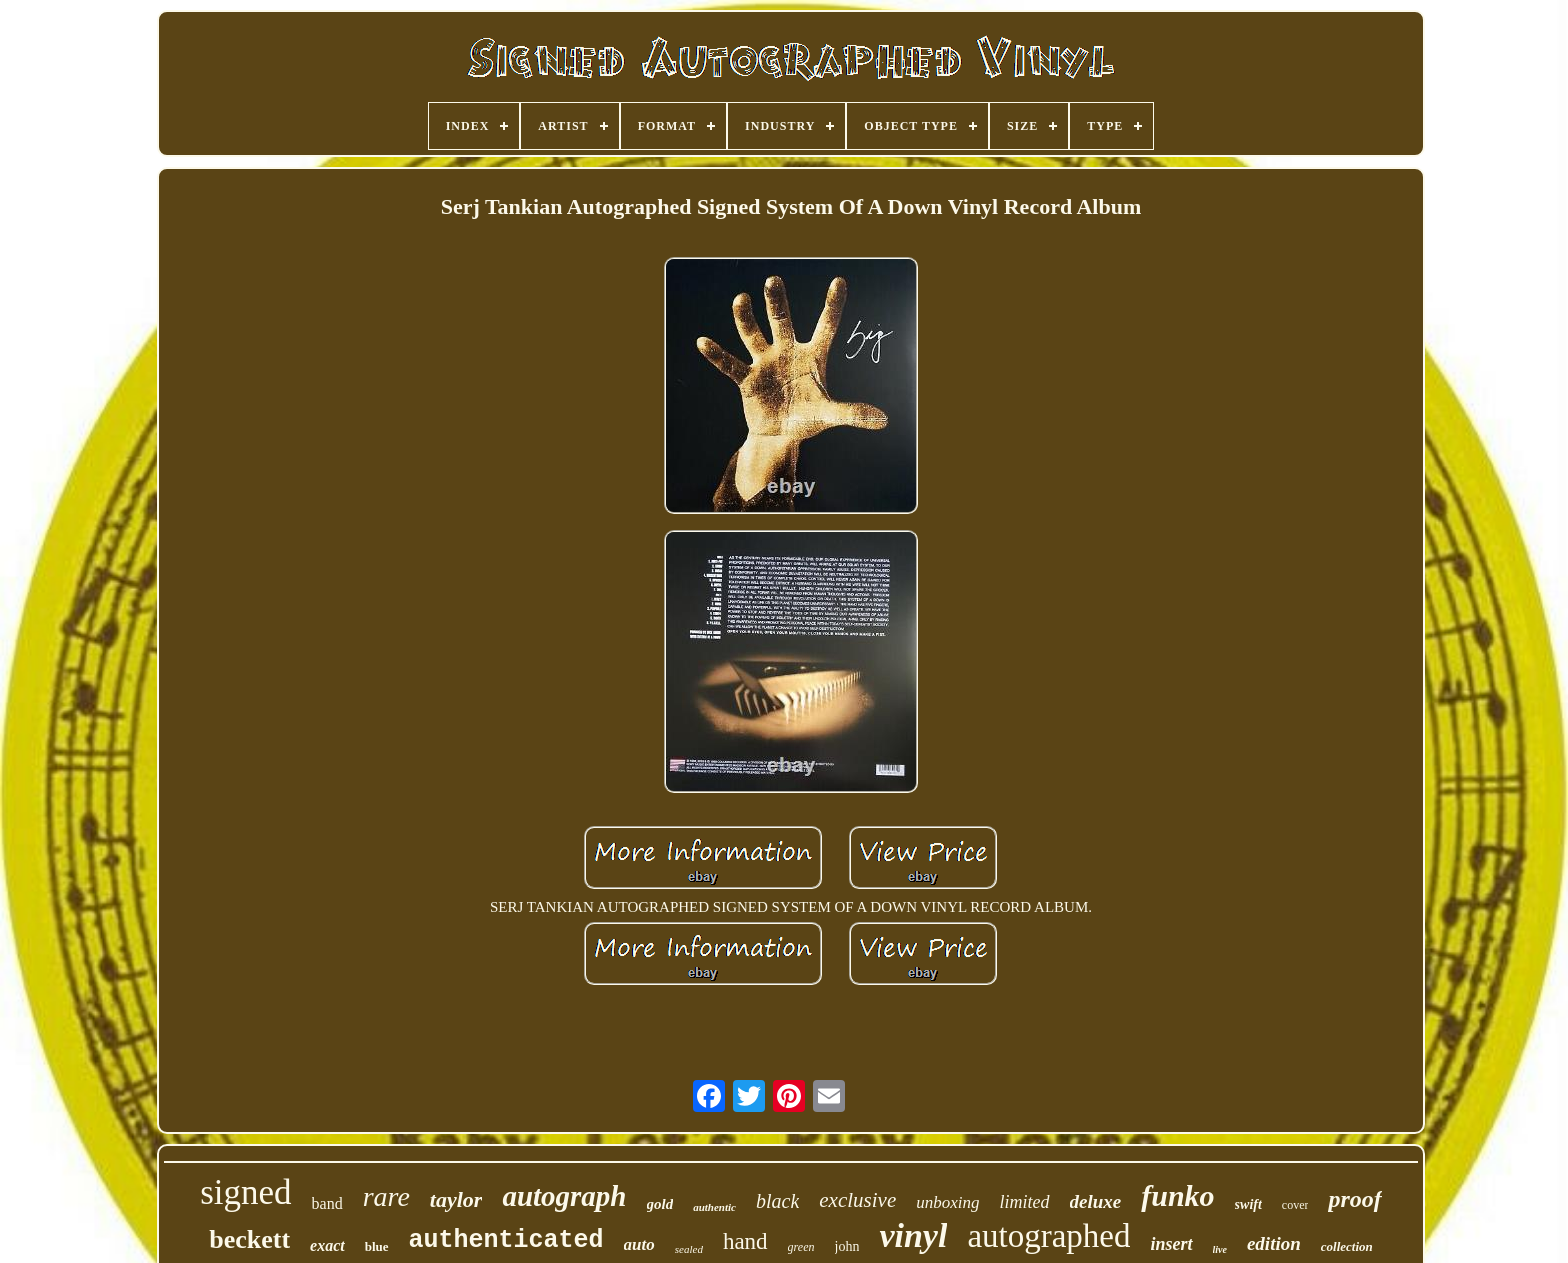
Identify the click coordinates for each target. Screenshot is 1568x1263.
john (847, 1246)
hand (745, 1241)
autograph (564, 1196)
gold (660, 1204)
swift (1248, 1204)
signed (245, 1192)
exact (327, 1245)
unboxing (947, 1202)
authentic (714, 1207)
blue (377, 1246)
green (801, 1247)
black (777, 1201)
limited (1025, 1202)
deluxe (1096, 1201)
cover (1295, 1205)
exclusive (857, 1200)
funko (1177, 1195)
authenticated (506, 1240)
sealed (689, 1249)
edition (1274, 1243)
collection (1347, 1246)
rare (386, 1196)
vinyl (913, 1235)
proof (1354, 1199)
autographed (1048, 1236)
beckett (249, 1239)
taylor (456, 1199)
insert (1171, 1244)
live (1220, 1249)
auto (639, 1244)
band (327, 1203)
